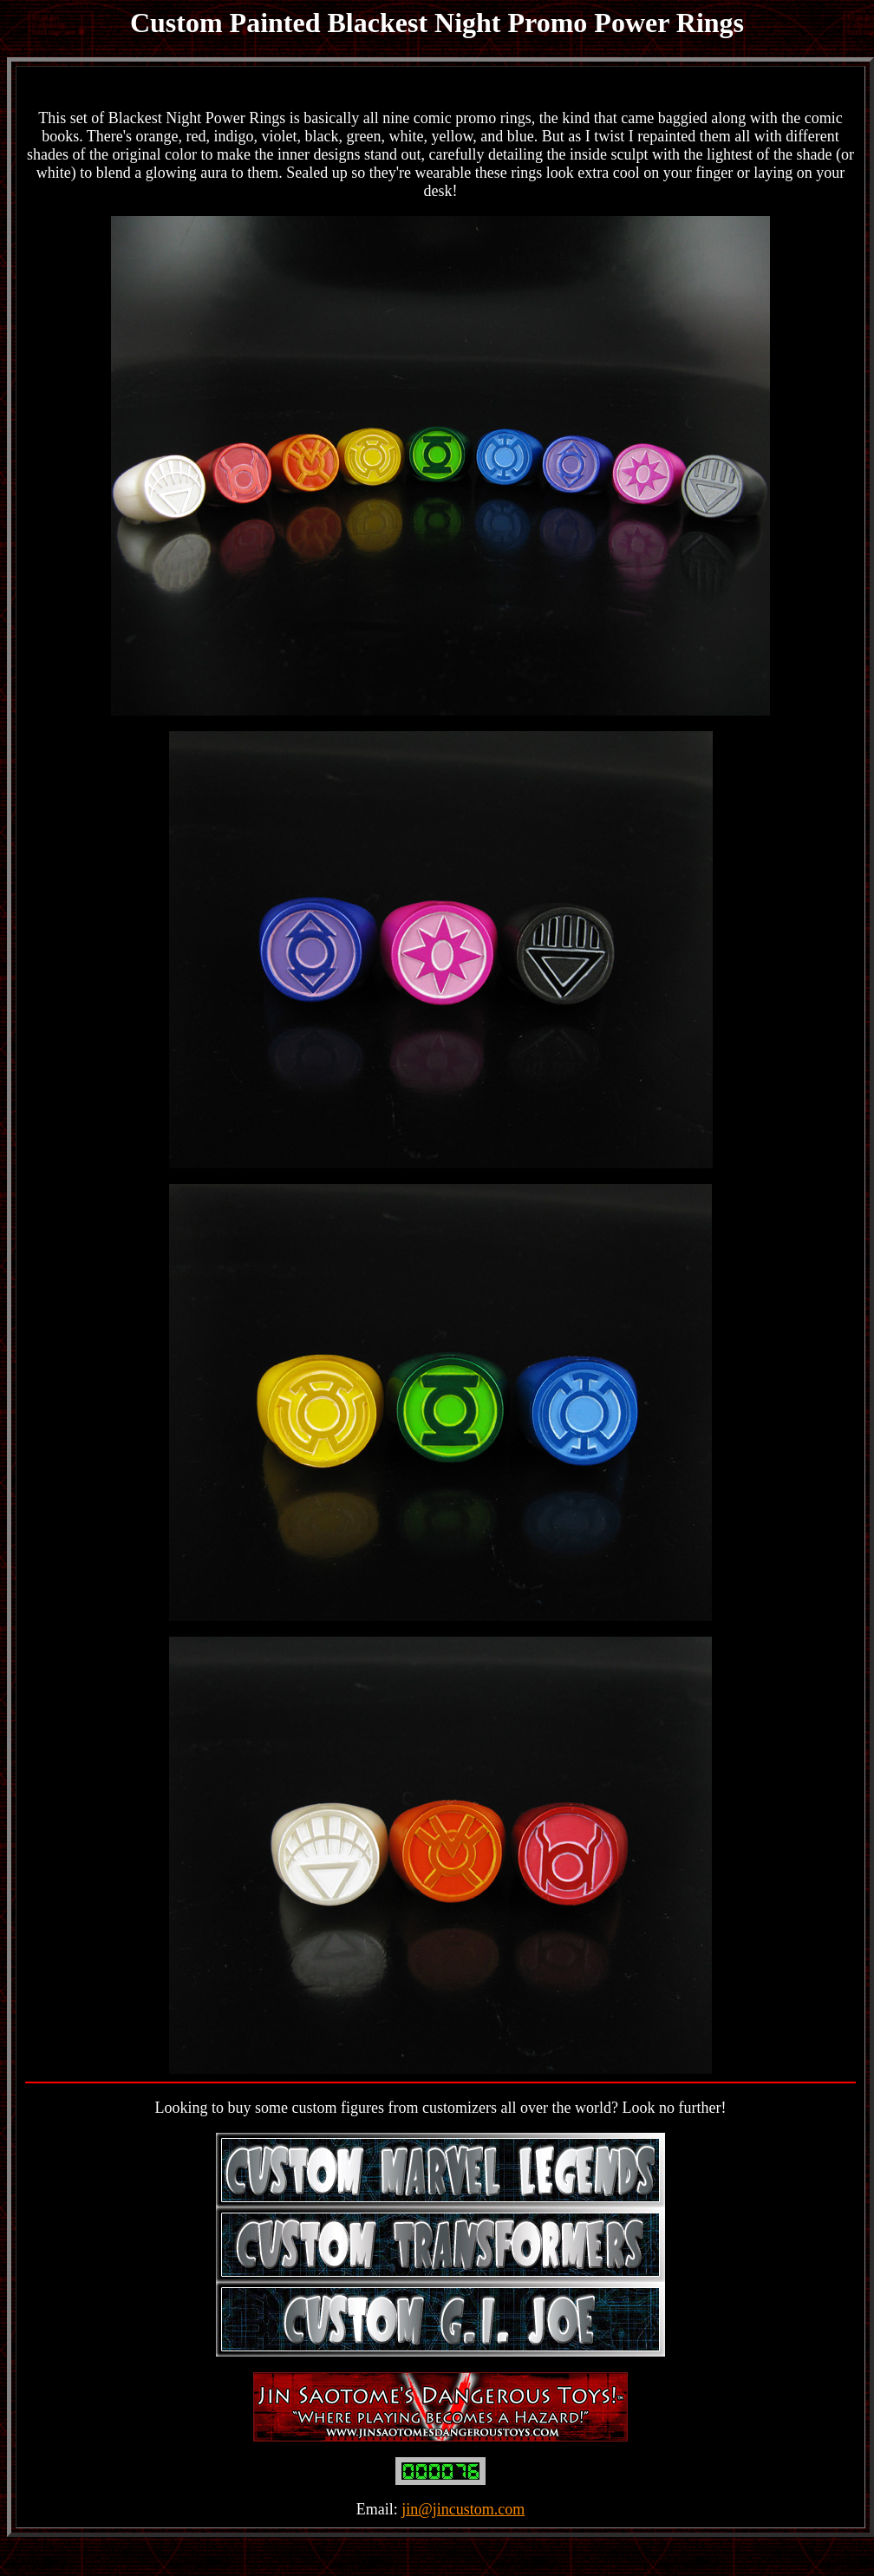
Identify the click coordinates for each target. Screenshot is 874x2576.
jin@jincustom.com (463, 2509)
